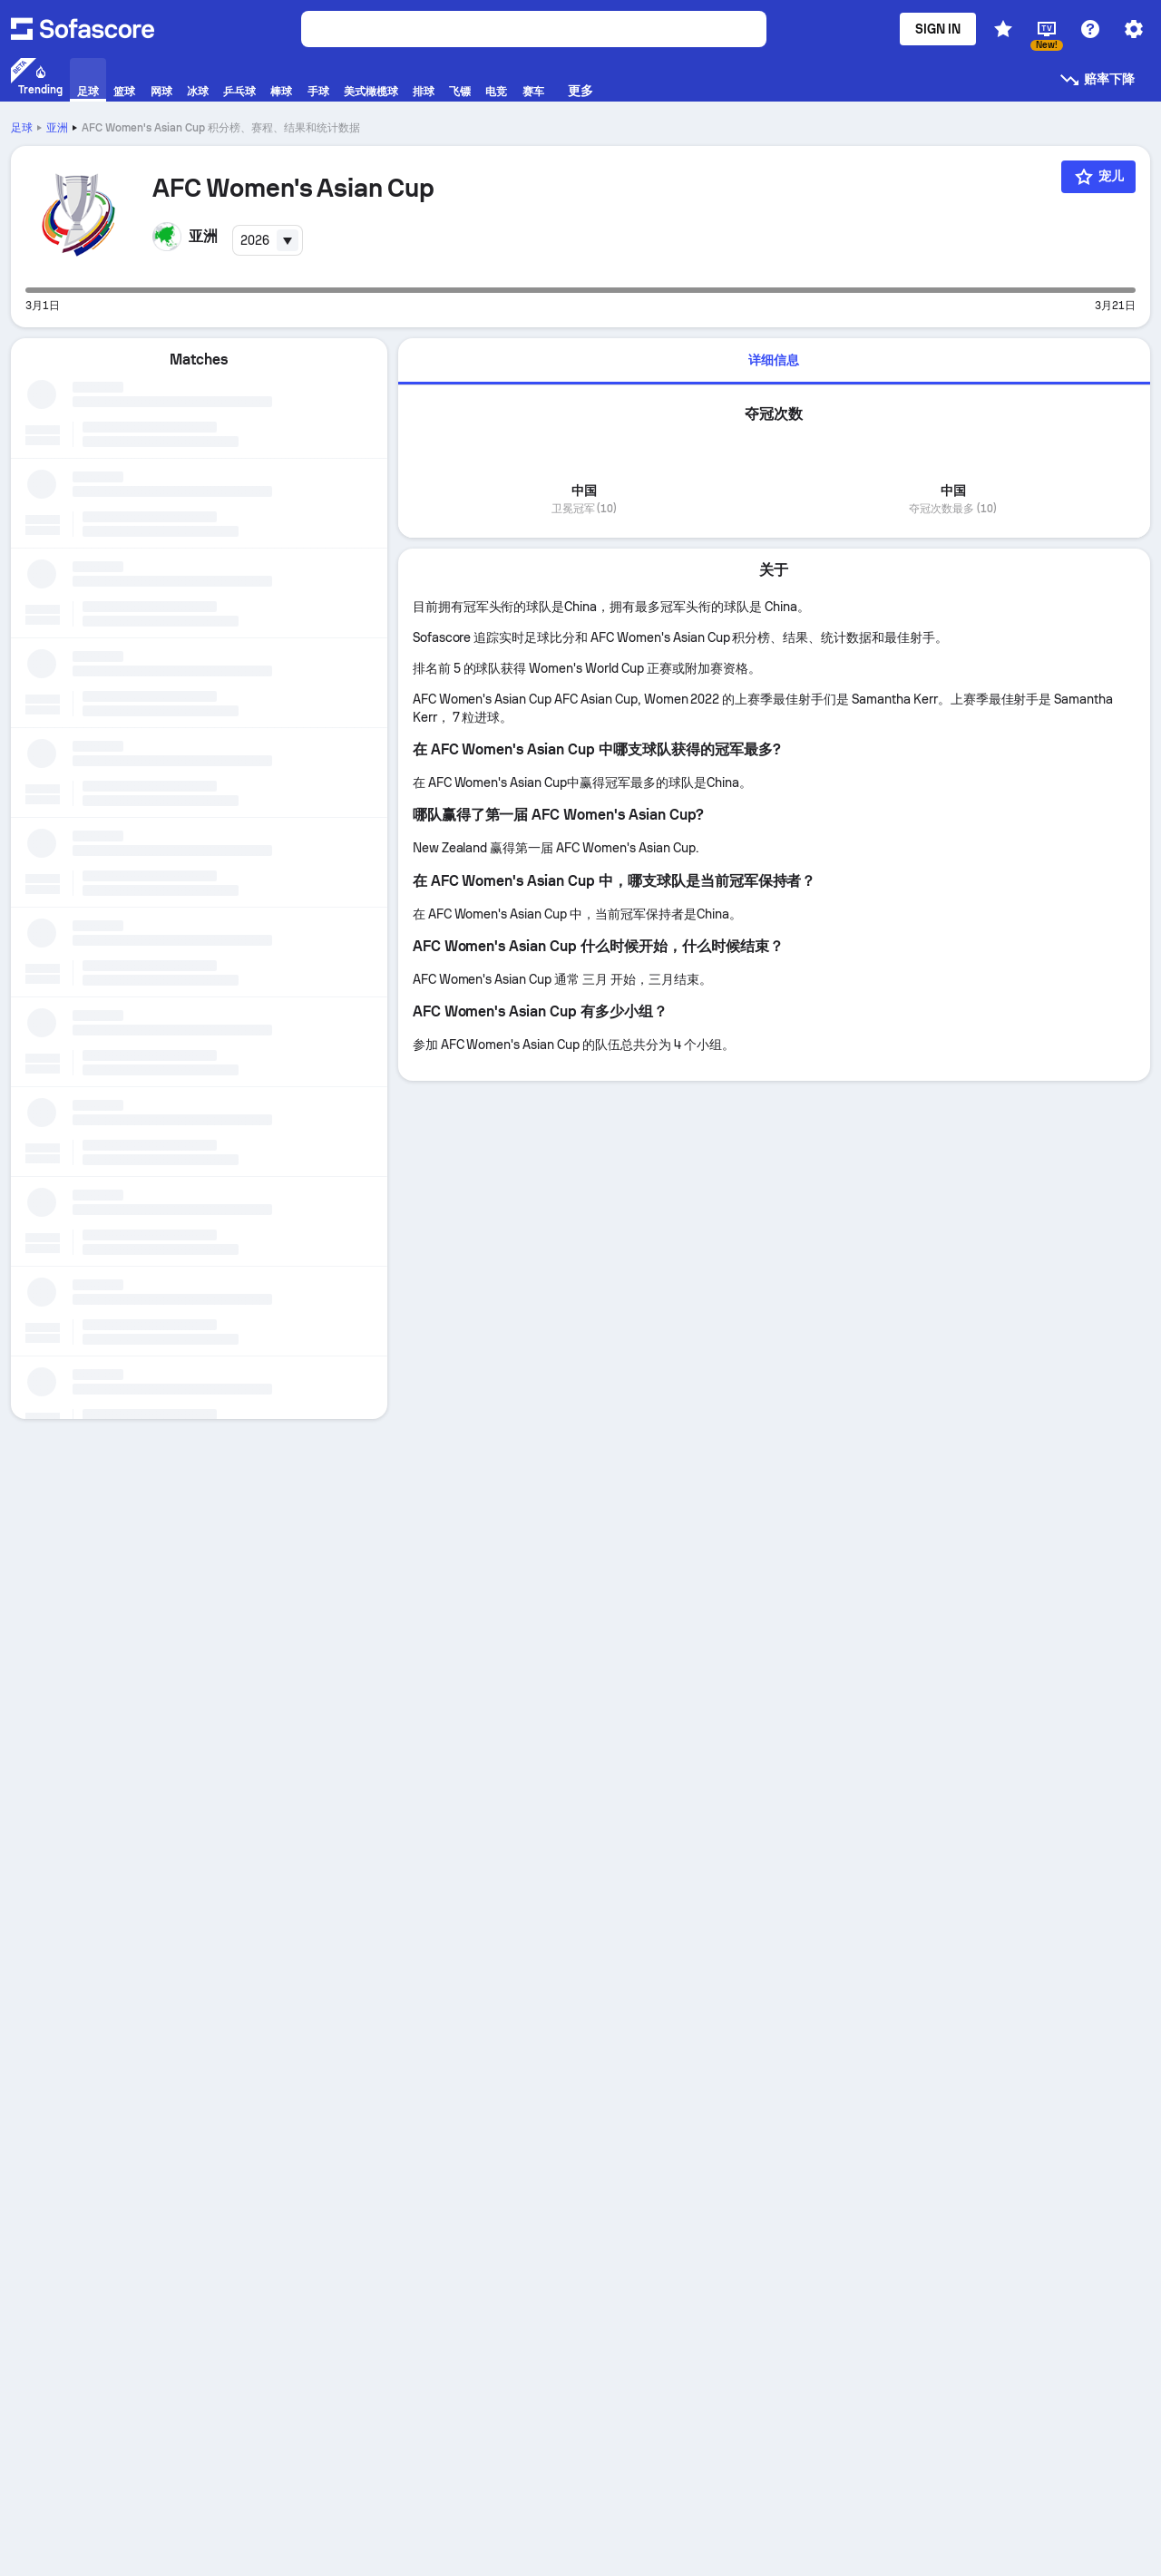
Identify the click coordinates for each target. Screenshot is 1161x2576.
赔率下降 (1097, 80)
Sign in (938, 29)
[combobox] (267, 240)
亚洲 (57, 128)
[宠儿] (1098, 176)
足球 (22, 128)
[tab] (774, 361)
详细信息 (773, 360)
